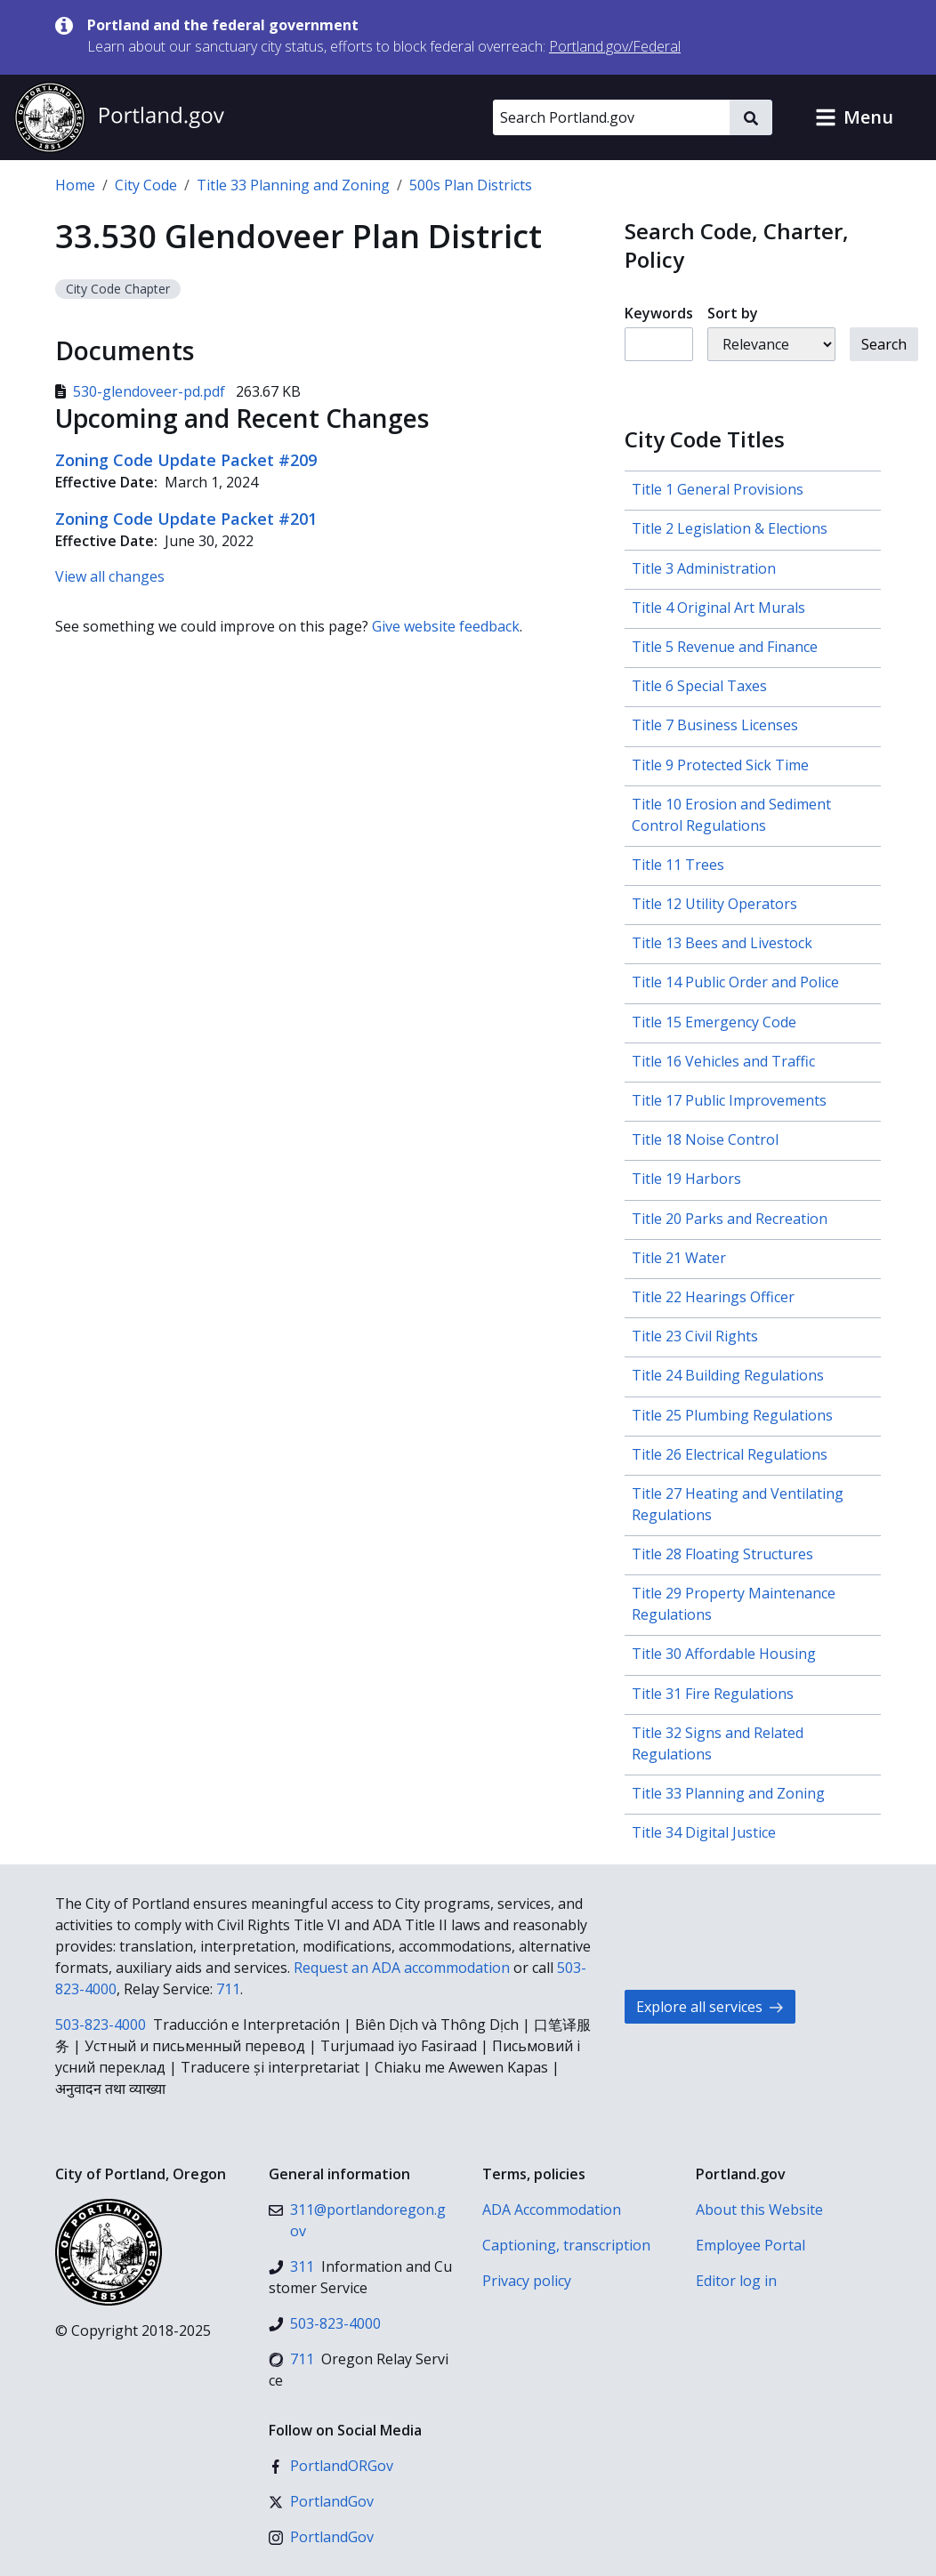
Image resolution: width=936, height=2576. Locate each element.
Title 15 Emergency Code (714, 1022)
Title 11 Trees (678, 864)
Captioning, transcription (566, 2245)
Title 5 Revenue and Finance (725, 646)
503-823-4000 (100, 2024)
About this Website (759, 2209)
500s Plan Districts (470, 185)
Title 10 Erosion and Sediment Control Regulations (731, 814)
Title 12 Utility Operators (714, 904)
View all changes (110, 576)
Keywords (659, 313)
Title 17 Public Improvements (729, 1100)
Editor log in (736, 2280)
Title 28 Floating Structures (722, 1554)
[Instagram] (321, 2537)
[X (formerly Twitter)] (321, 2501)
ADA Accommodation (551, 2209)
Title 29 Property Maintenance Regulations (733, 1603)
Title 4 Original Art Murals (718, 607)
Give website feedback (446, 626)
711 (228, 1989)
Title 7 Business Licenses (715, 725)
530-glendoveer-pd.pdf (142, 391)
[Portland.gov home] (119, 117)
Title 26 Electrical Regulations (729, 1454)
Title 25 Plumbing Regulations (732, 1415)
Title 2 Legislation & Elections (729, 528)
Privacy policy (526, 2280)
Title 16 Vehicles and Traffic (723, 1061)
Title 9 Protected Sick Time (720, 765)
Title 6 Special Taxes (699, 686)
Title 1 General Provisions (717, 489)
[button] (854, 117)
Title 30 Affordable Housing (724, 1653)
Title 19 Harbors (686, 1178)
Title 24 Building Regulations (728, 1375)
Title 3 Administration (704, 568)
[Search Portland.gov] (611, 117)
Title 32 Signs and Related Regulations (717, 1743)
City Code (146, 185)
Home (75, 185)
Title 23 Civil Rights (695, 1336)
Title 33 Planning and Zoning (293, 185)
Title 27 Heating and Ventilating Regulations (737, 1504)
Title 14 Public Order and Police (735, 982)
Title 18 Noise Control (705, 1139)
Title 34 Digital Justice (704, 1832)
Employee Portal (750, 2245)
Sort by (732, 313)
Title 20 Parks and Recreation (729, 1218)
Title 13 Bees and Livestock (722, 943)
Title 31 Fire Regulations (713, 1693)
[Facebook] (331, 2465)
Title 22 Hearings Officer (713, 1297)
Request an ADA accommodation (402, 1967)
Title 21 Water (679, 1258)
